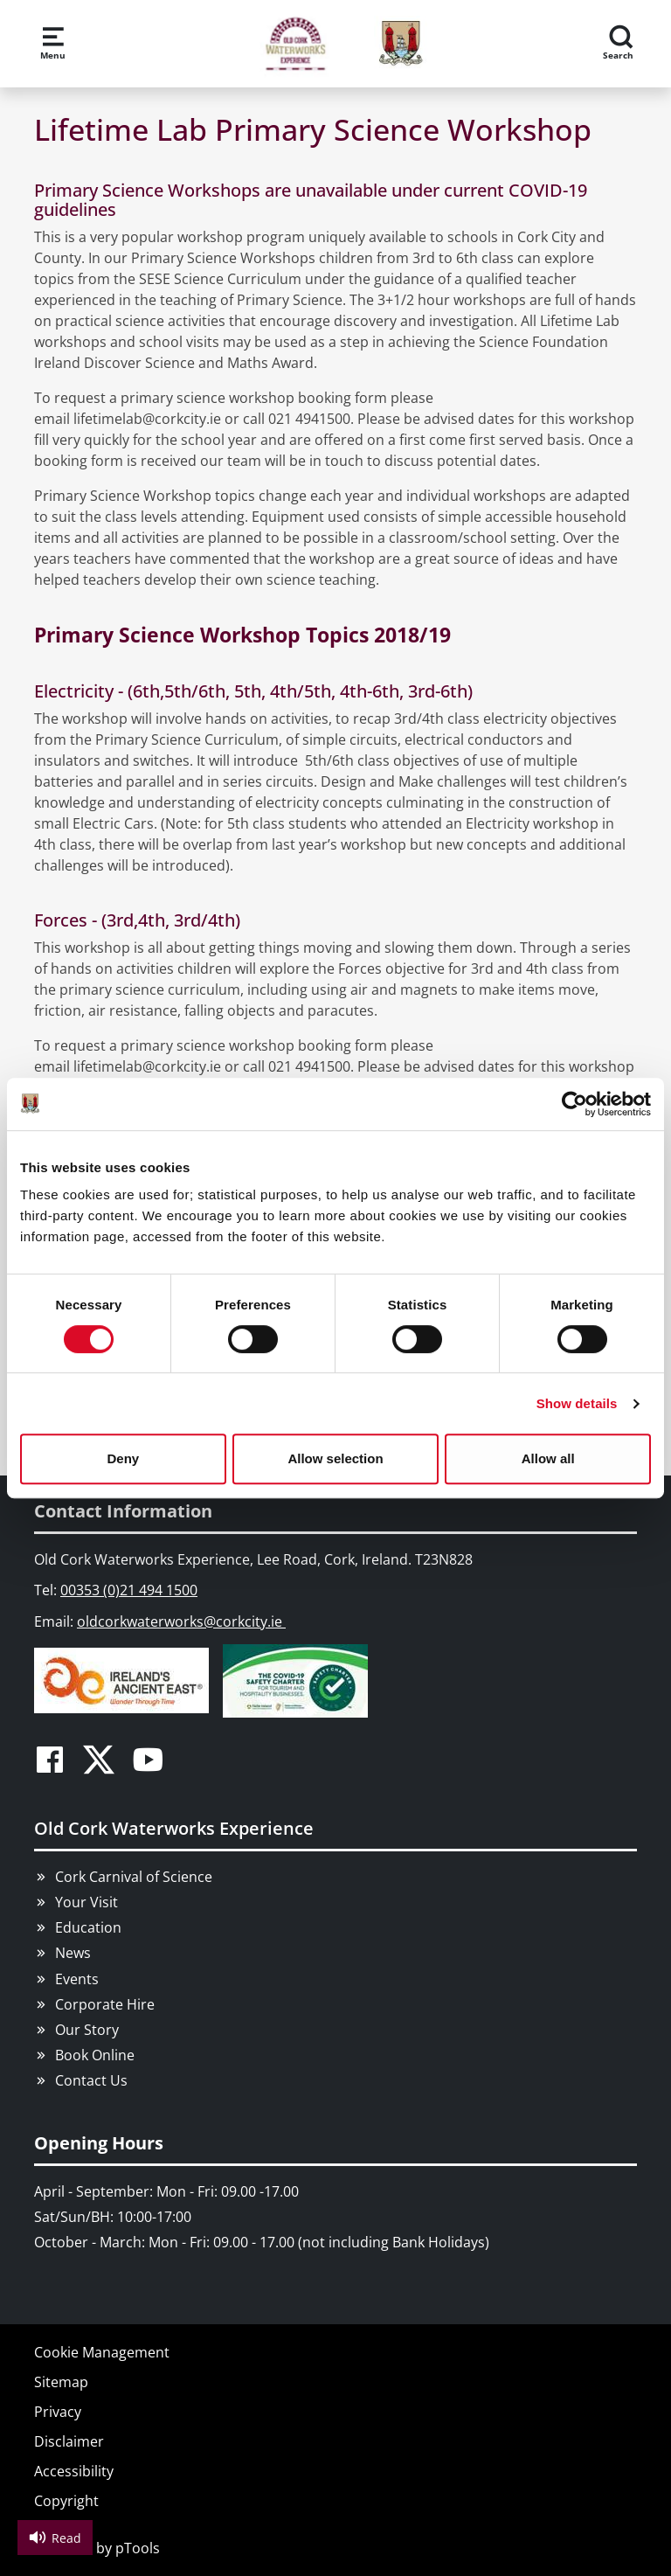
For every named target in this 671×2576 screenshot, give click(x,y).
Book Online (95, 2055)
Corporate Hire (105, 2004)
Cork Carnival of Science (133, 1876)
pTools (137, 2548)
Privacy (57, 2411)
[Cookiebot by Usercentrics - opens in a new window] (574, 1104)
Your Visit (86, 1902)
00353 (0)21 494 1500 (128, 1590)
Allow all (548, 1458)
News (73, 1952)
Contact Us (91, 2080)
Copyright (66, 2500)
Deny (123, 1458)
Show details (577, 1403)
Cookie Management (101, 2352)
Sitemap (61, 2382)
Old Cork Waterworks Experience (174, 1828)
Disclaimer (69, 2441)
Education (88, 1927)
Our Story (87, 2029)
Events (77, 1979)
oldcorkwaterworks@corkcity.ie (181, 1621)
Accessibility (74, 2471)
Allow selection (335, 1458)
